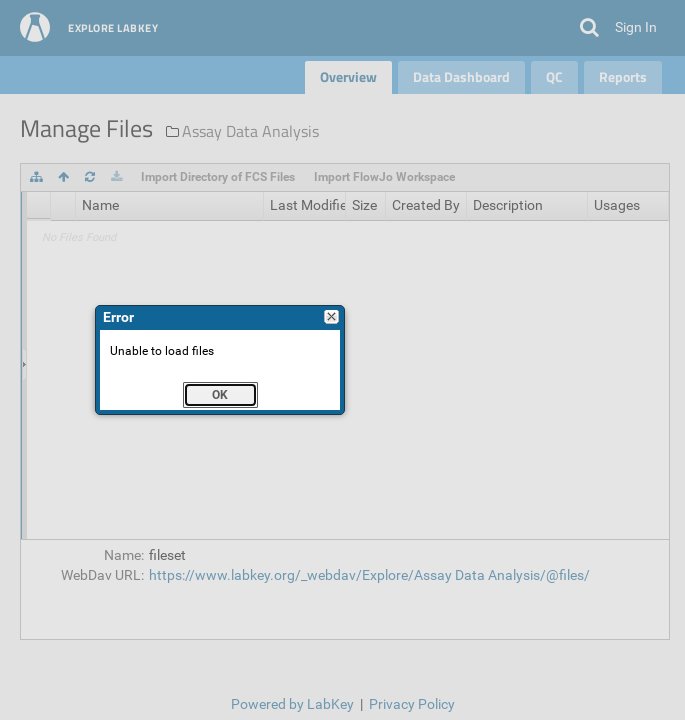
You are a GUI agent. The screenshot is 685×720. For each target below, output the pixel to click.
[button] (220, 395)
